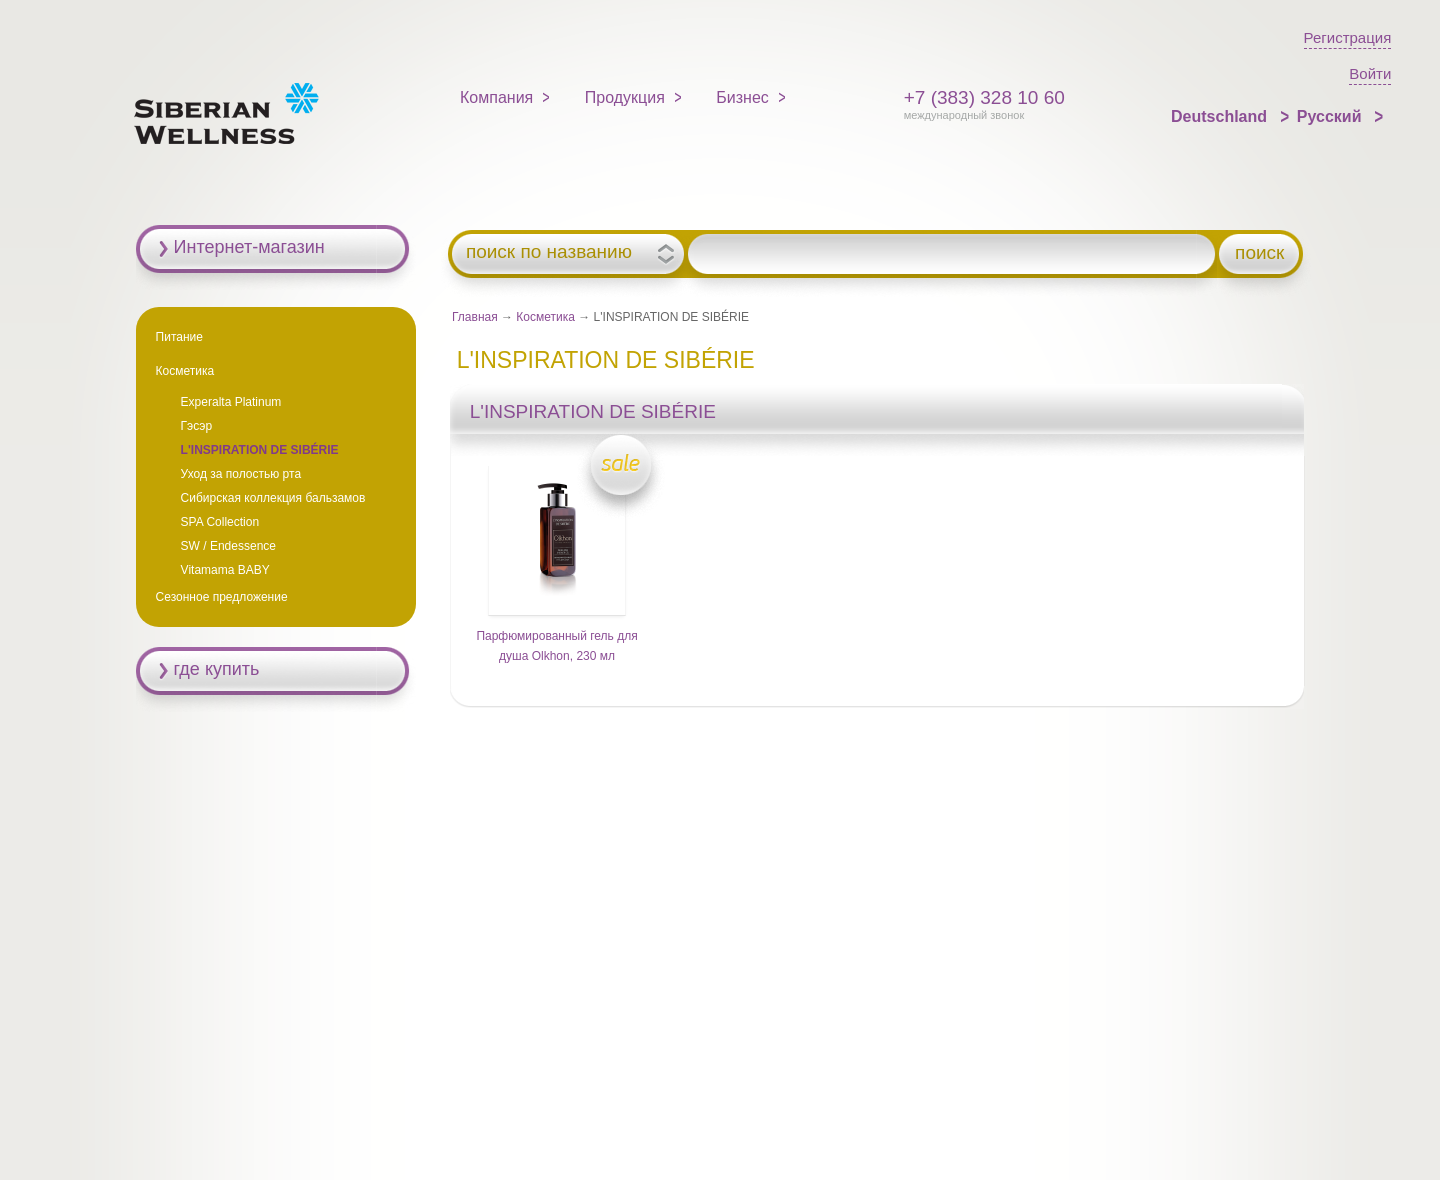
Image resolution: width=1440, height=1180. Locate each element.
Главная (475, 317)
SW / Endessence (228, 546)
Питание (179, 337)
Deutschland (1221, 116)
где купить (217, 669)
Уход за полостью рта (241, 474)
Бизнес (742, 97)
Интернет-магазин (249, 247)
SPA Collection (220, 522)
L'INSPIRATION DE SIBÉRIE (260, 450)
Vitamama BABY (225, 570)
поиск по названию (549, 252)
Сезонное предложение (222, 597)
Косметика (545, 317)
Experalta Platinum (231, 402)
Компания (496, 97)
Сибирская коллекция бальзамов (273, 498)
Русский (1331, 116)
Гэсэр (197, 426)
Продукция (625, 97)
